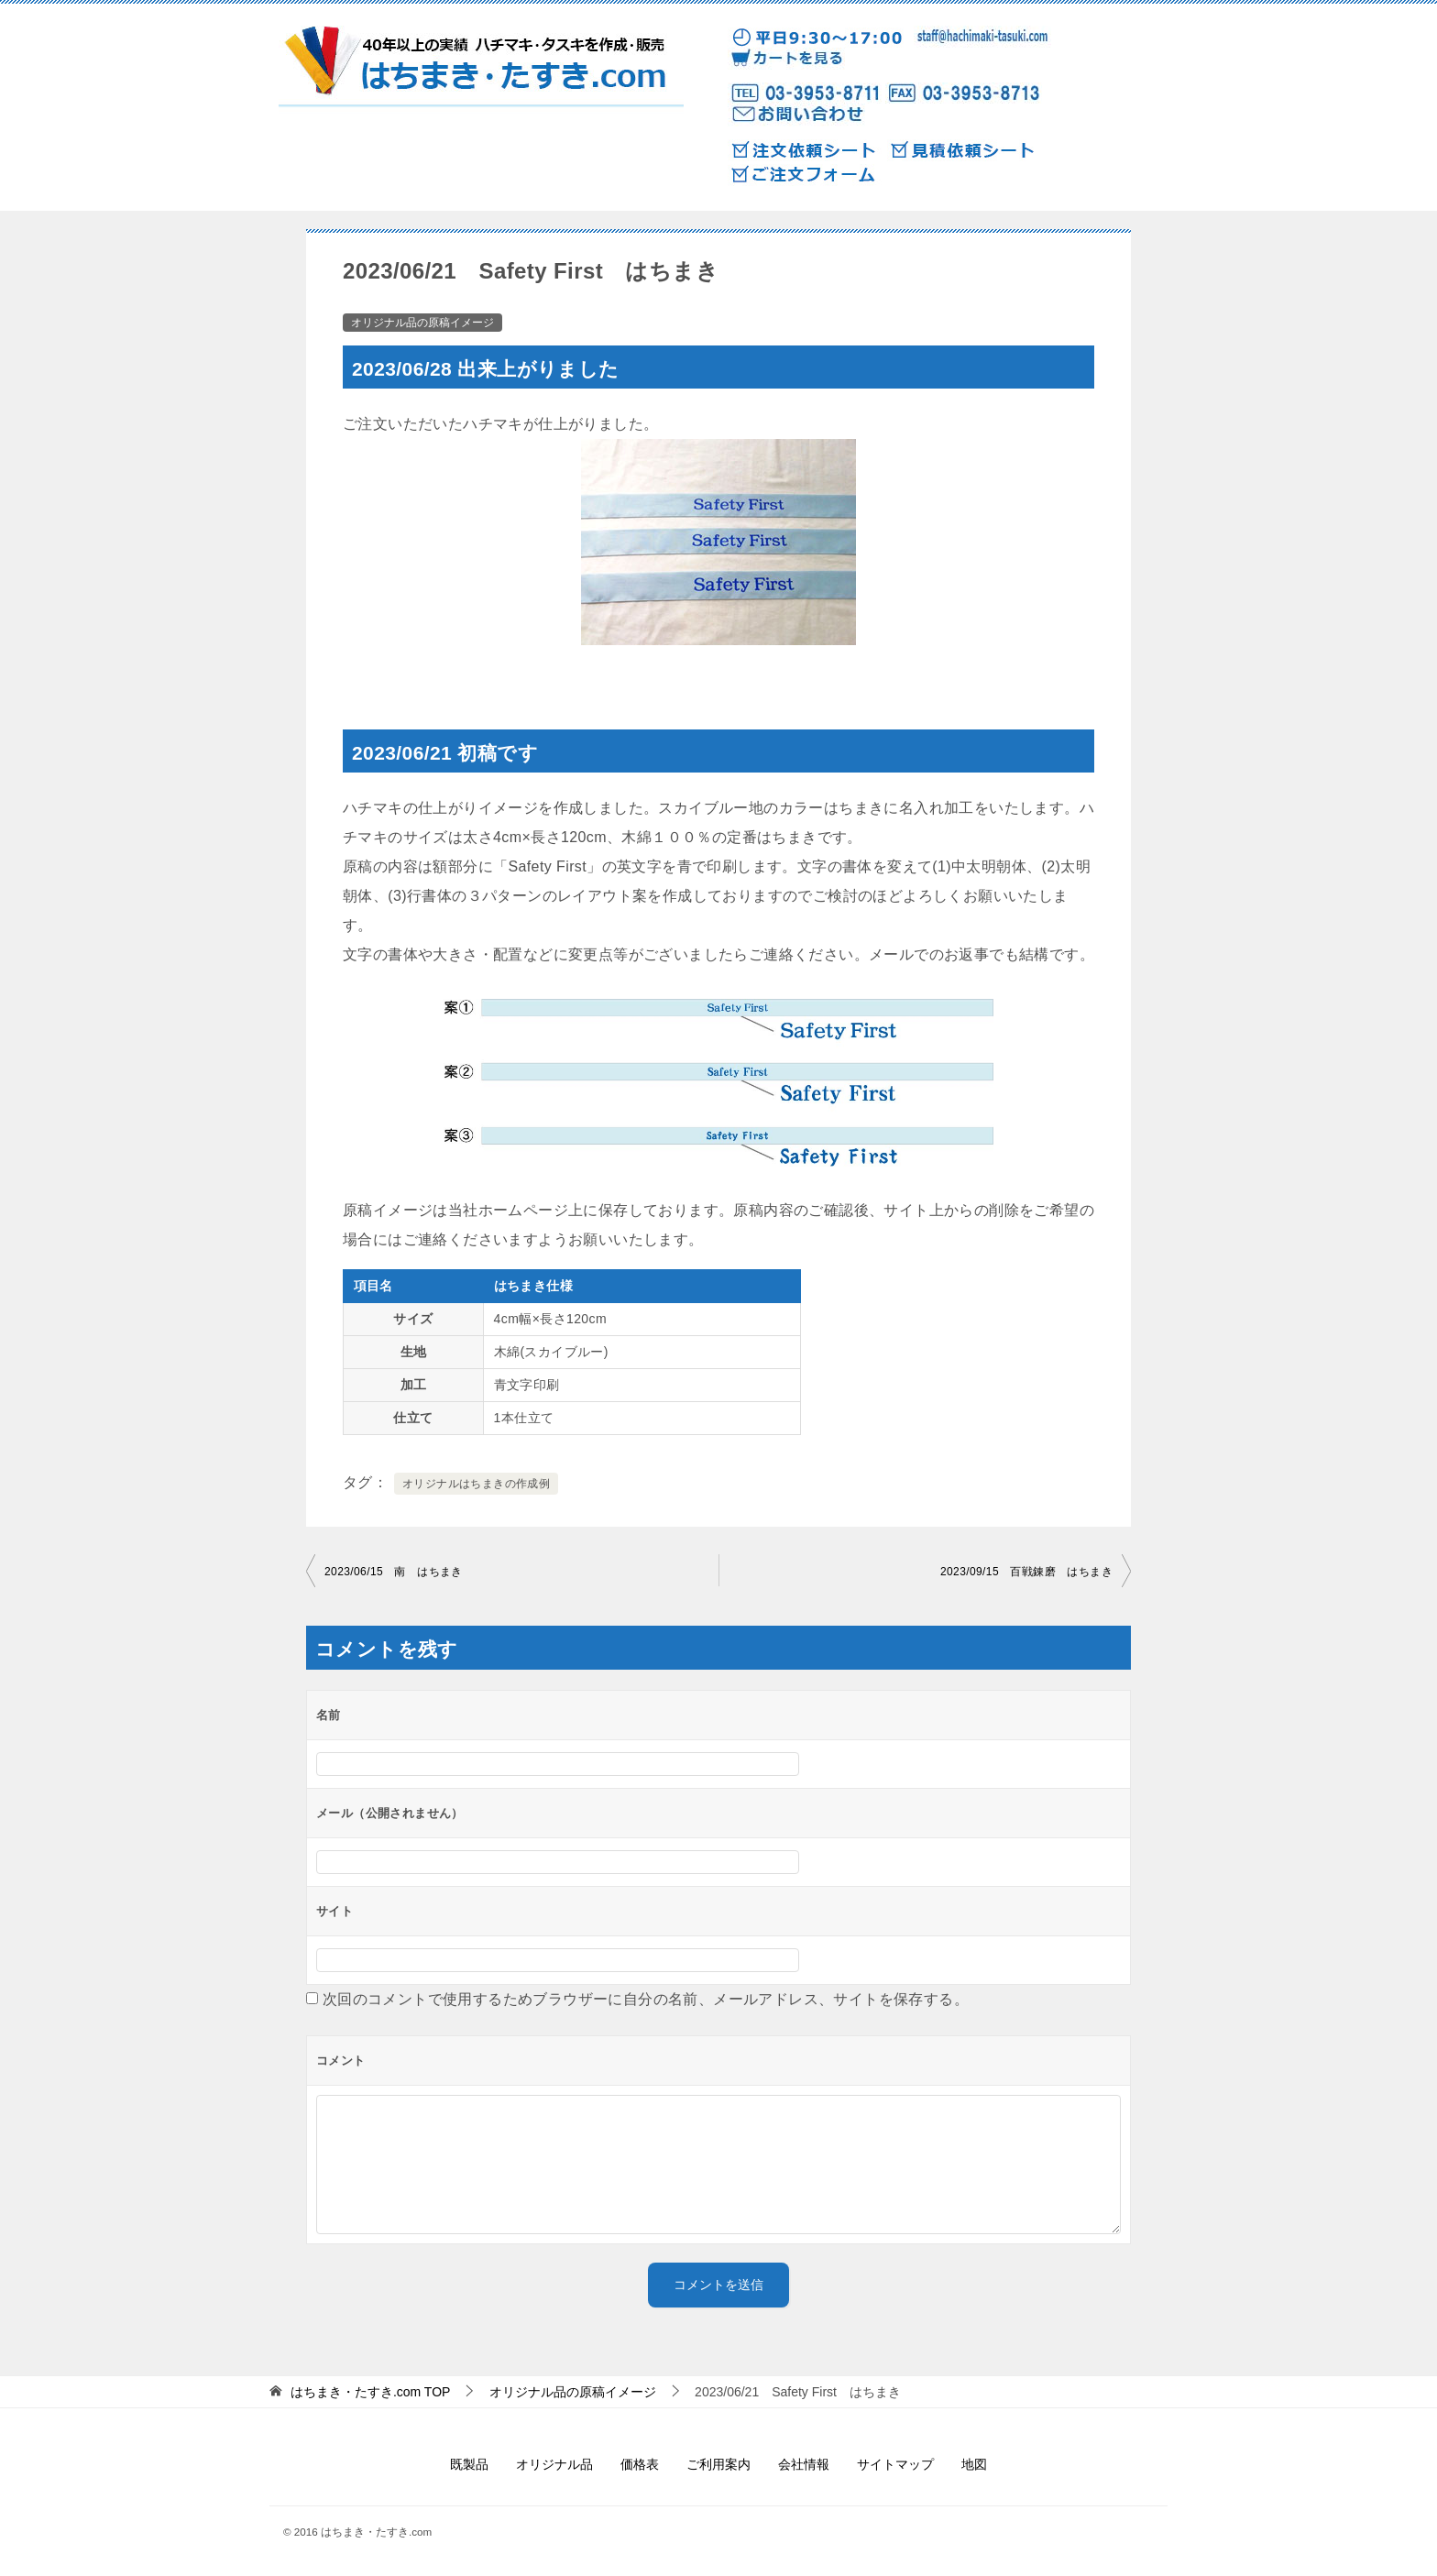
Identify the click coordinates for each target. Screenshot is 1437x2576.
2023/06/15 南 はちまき (393, 1571)
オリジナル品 (554, 2464)
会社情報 (803, 2464)
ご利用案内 (718, 2464)
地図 (974, 2464)
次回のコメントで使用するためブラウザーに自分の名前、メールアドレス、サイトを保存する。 (646, 1999)
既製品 (469, 2464)
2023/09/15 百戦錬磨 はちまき (1026, 1571)
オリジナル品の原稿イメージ (422, 322)
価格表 (639, 2464)
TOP (371, 2391)
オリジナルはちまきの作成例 (476, 1483)
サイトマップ (895, 2464)
